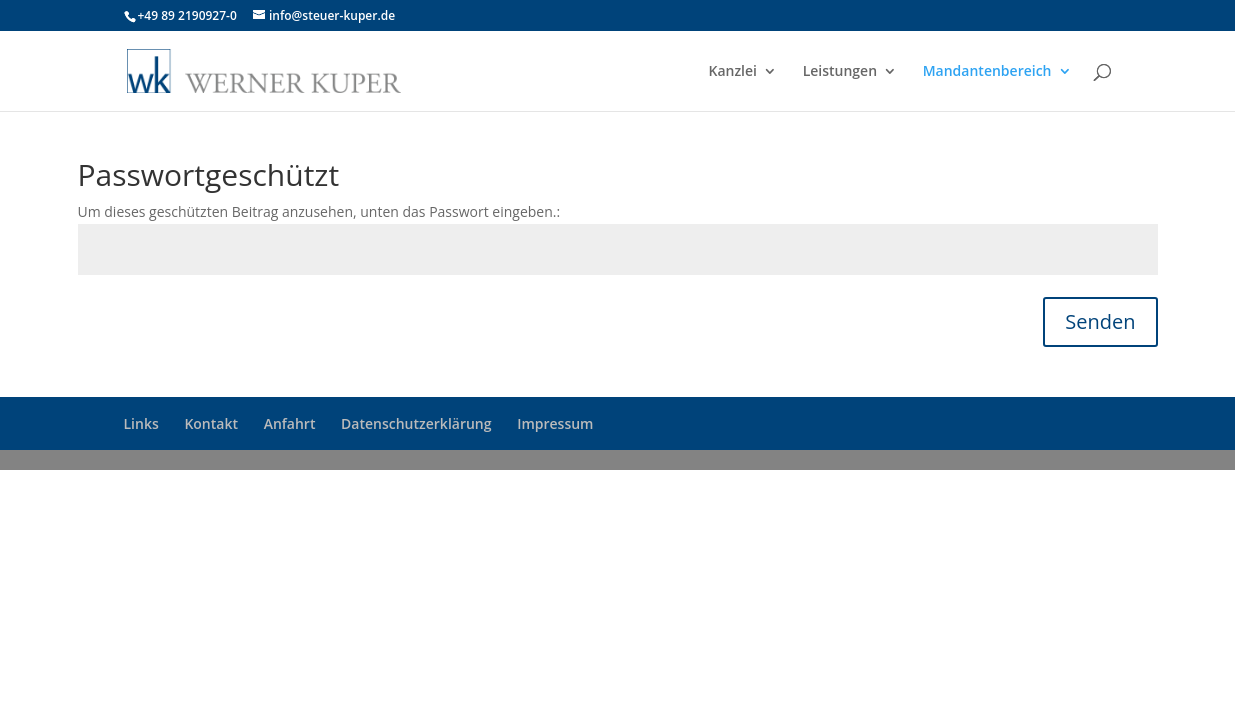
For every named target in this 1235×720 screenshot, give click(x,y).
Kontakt (211, 423)
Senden (1100, 321)
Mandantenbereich (987, 72)
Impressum (555, 423)
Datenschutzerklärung (416, 423)
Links (141, 423)
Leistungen (840, 72)
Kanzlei (732, 72)
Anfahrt (290, 423)
